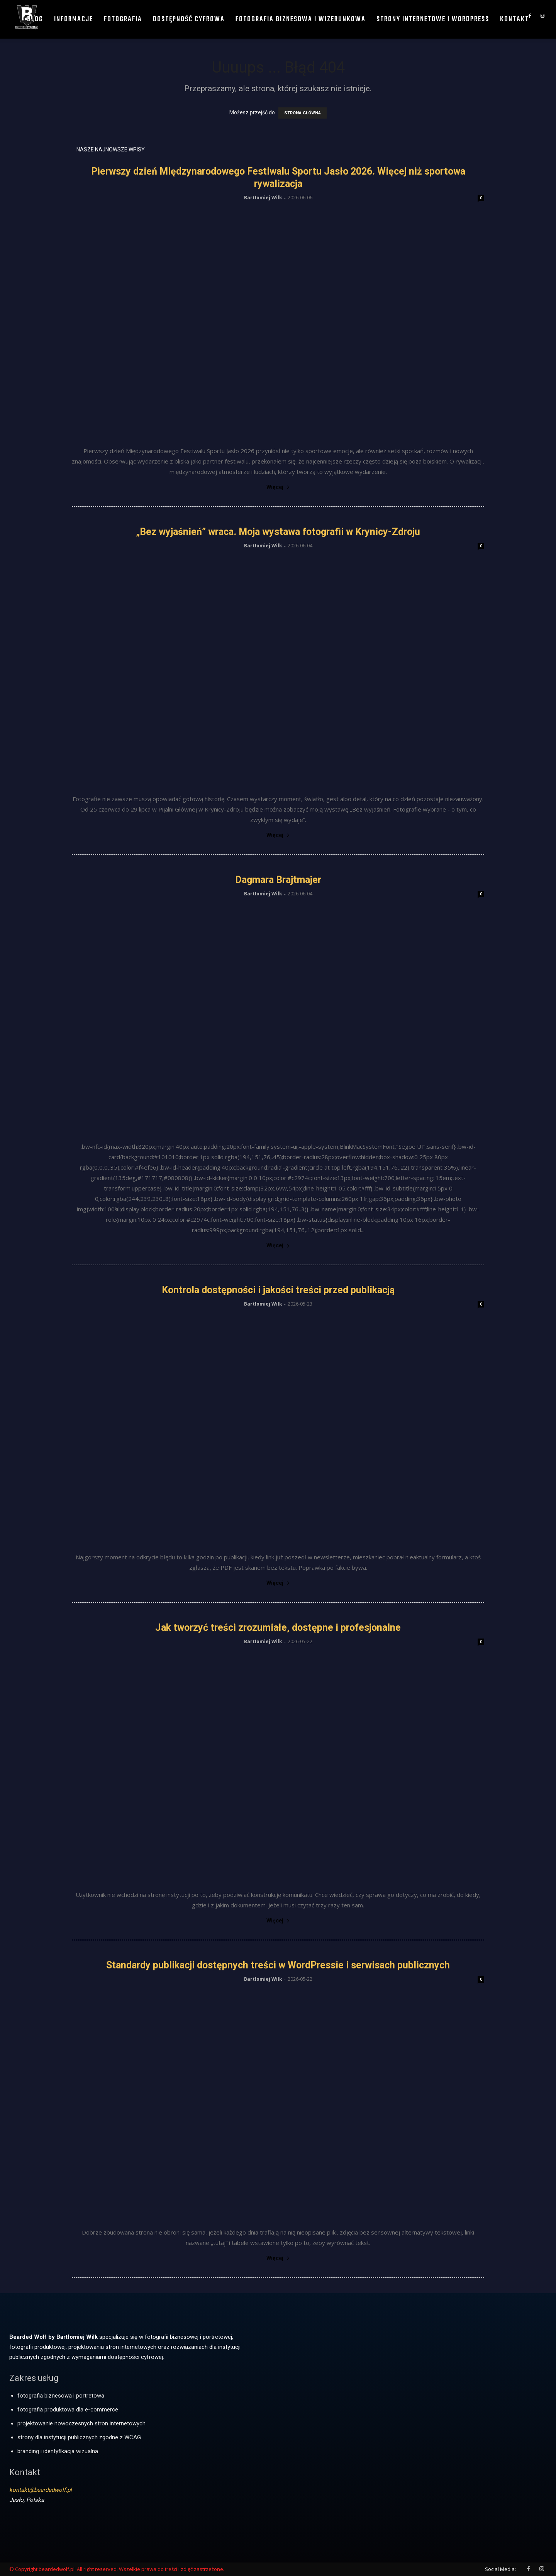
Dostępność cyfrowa (189, 19)
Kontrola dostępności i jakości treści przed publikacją (278, 1290)
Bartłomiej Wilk (263, 197)
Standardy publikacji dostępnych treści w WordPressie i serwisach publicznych (278, 1965)
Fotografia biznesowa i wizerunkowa (301, 19)
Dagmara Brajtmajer (278, 879)
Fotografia (123, 19)
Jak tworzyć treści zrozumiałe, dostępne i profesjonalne (278, 1627)
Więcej (278, 487)
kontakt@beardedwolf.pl (40, 2489)
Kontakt (514, 19)
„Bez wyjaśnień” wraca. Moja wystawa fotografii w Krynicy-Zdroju (278, 531)
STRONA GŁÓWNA (302, 112)
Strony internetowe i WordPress (432, 19)
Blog (35, 19)
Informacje (73, 19)
